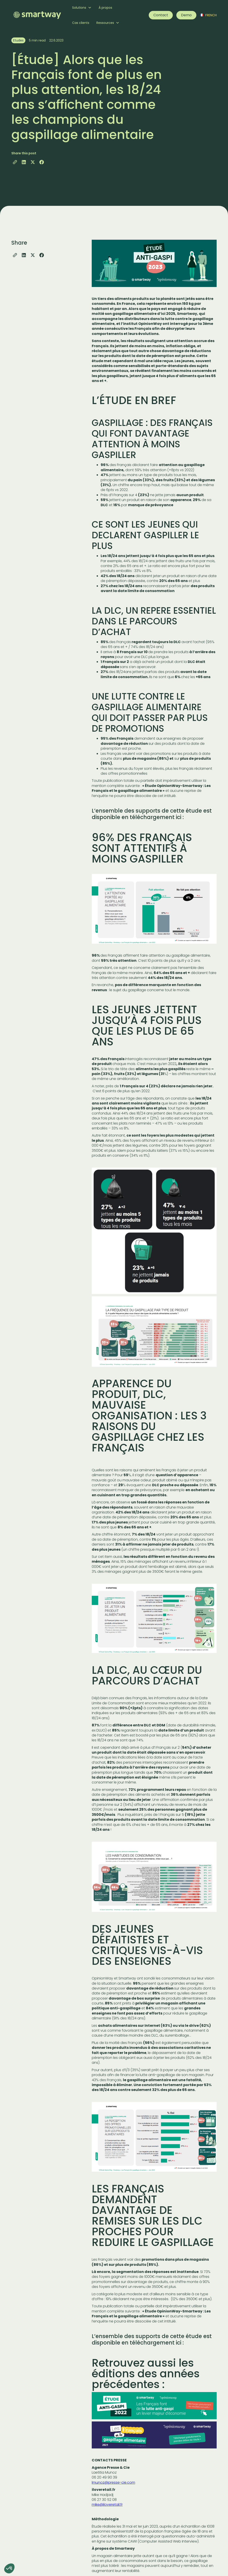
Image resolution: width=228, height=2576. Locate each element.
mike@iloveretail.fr (107, 2504)
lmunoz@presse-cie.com (113, 2482)
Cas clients (80, 23)
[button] (82, 7)
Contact (160, 15)
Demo (186, 15)
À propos (105, 7)
